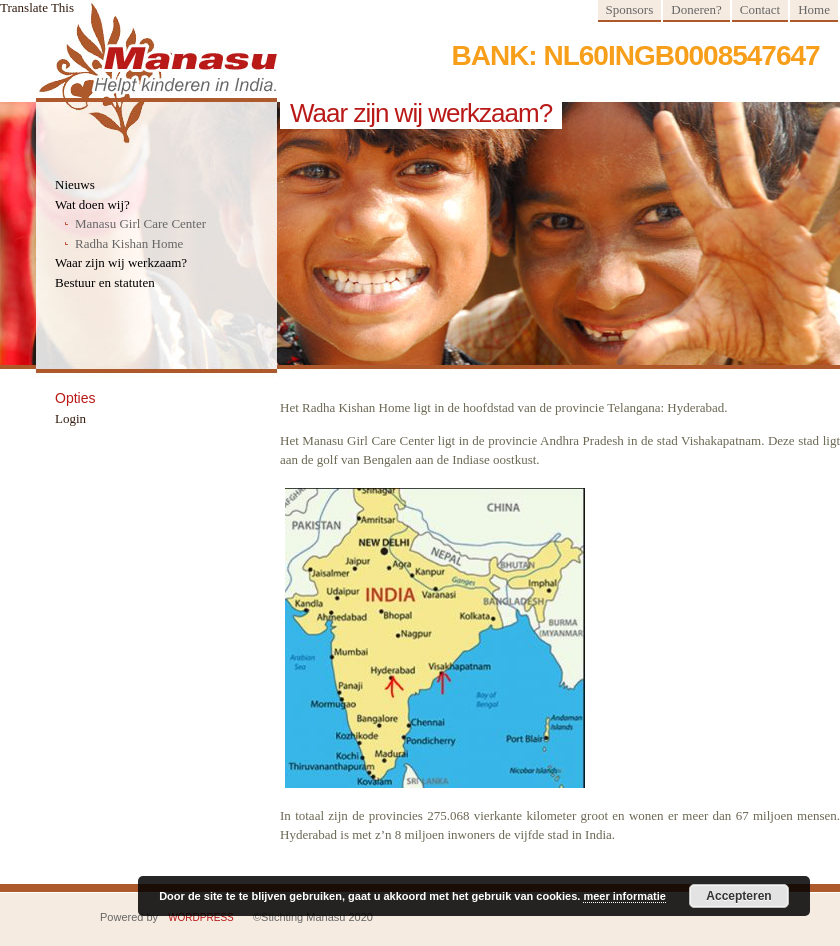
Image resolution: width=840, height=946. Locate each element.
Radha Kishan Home (129, 243)
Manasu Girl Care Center (140, 223)
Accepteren (738, 896)
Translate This (37, 7)
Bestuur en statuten (105, 282)
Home (814, 9)
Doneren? (696, 9)
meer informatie (624, 896)
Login (70, 418)
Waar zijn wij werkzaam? (121, 262)
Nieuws (75, 184)
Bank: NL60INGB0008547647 (645, 55)
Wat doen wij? (92, 204)
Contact (760, 9)
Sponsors (630, 9)
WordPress (201, 917)
